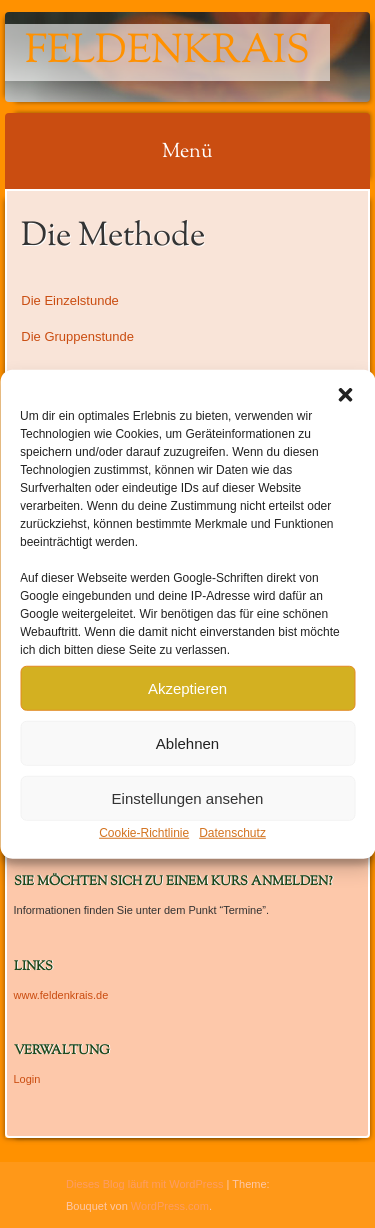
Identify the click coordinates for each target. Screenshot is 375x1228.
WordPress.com (170, 1206)
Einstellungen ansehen (188, 797)
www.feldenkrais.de (61, 995)
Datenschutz (232, 833)
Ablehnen (187, 742)
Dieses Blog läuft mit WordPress (145, 1184)
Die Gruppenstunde (77, 336)
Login (27, 1079)
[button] (345, 395)
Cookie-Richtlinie (144, 833)
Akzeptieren (187, 687)
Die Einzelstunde (70, 300)
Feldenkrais (167, 52)
